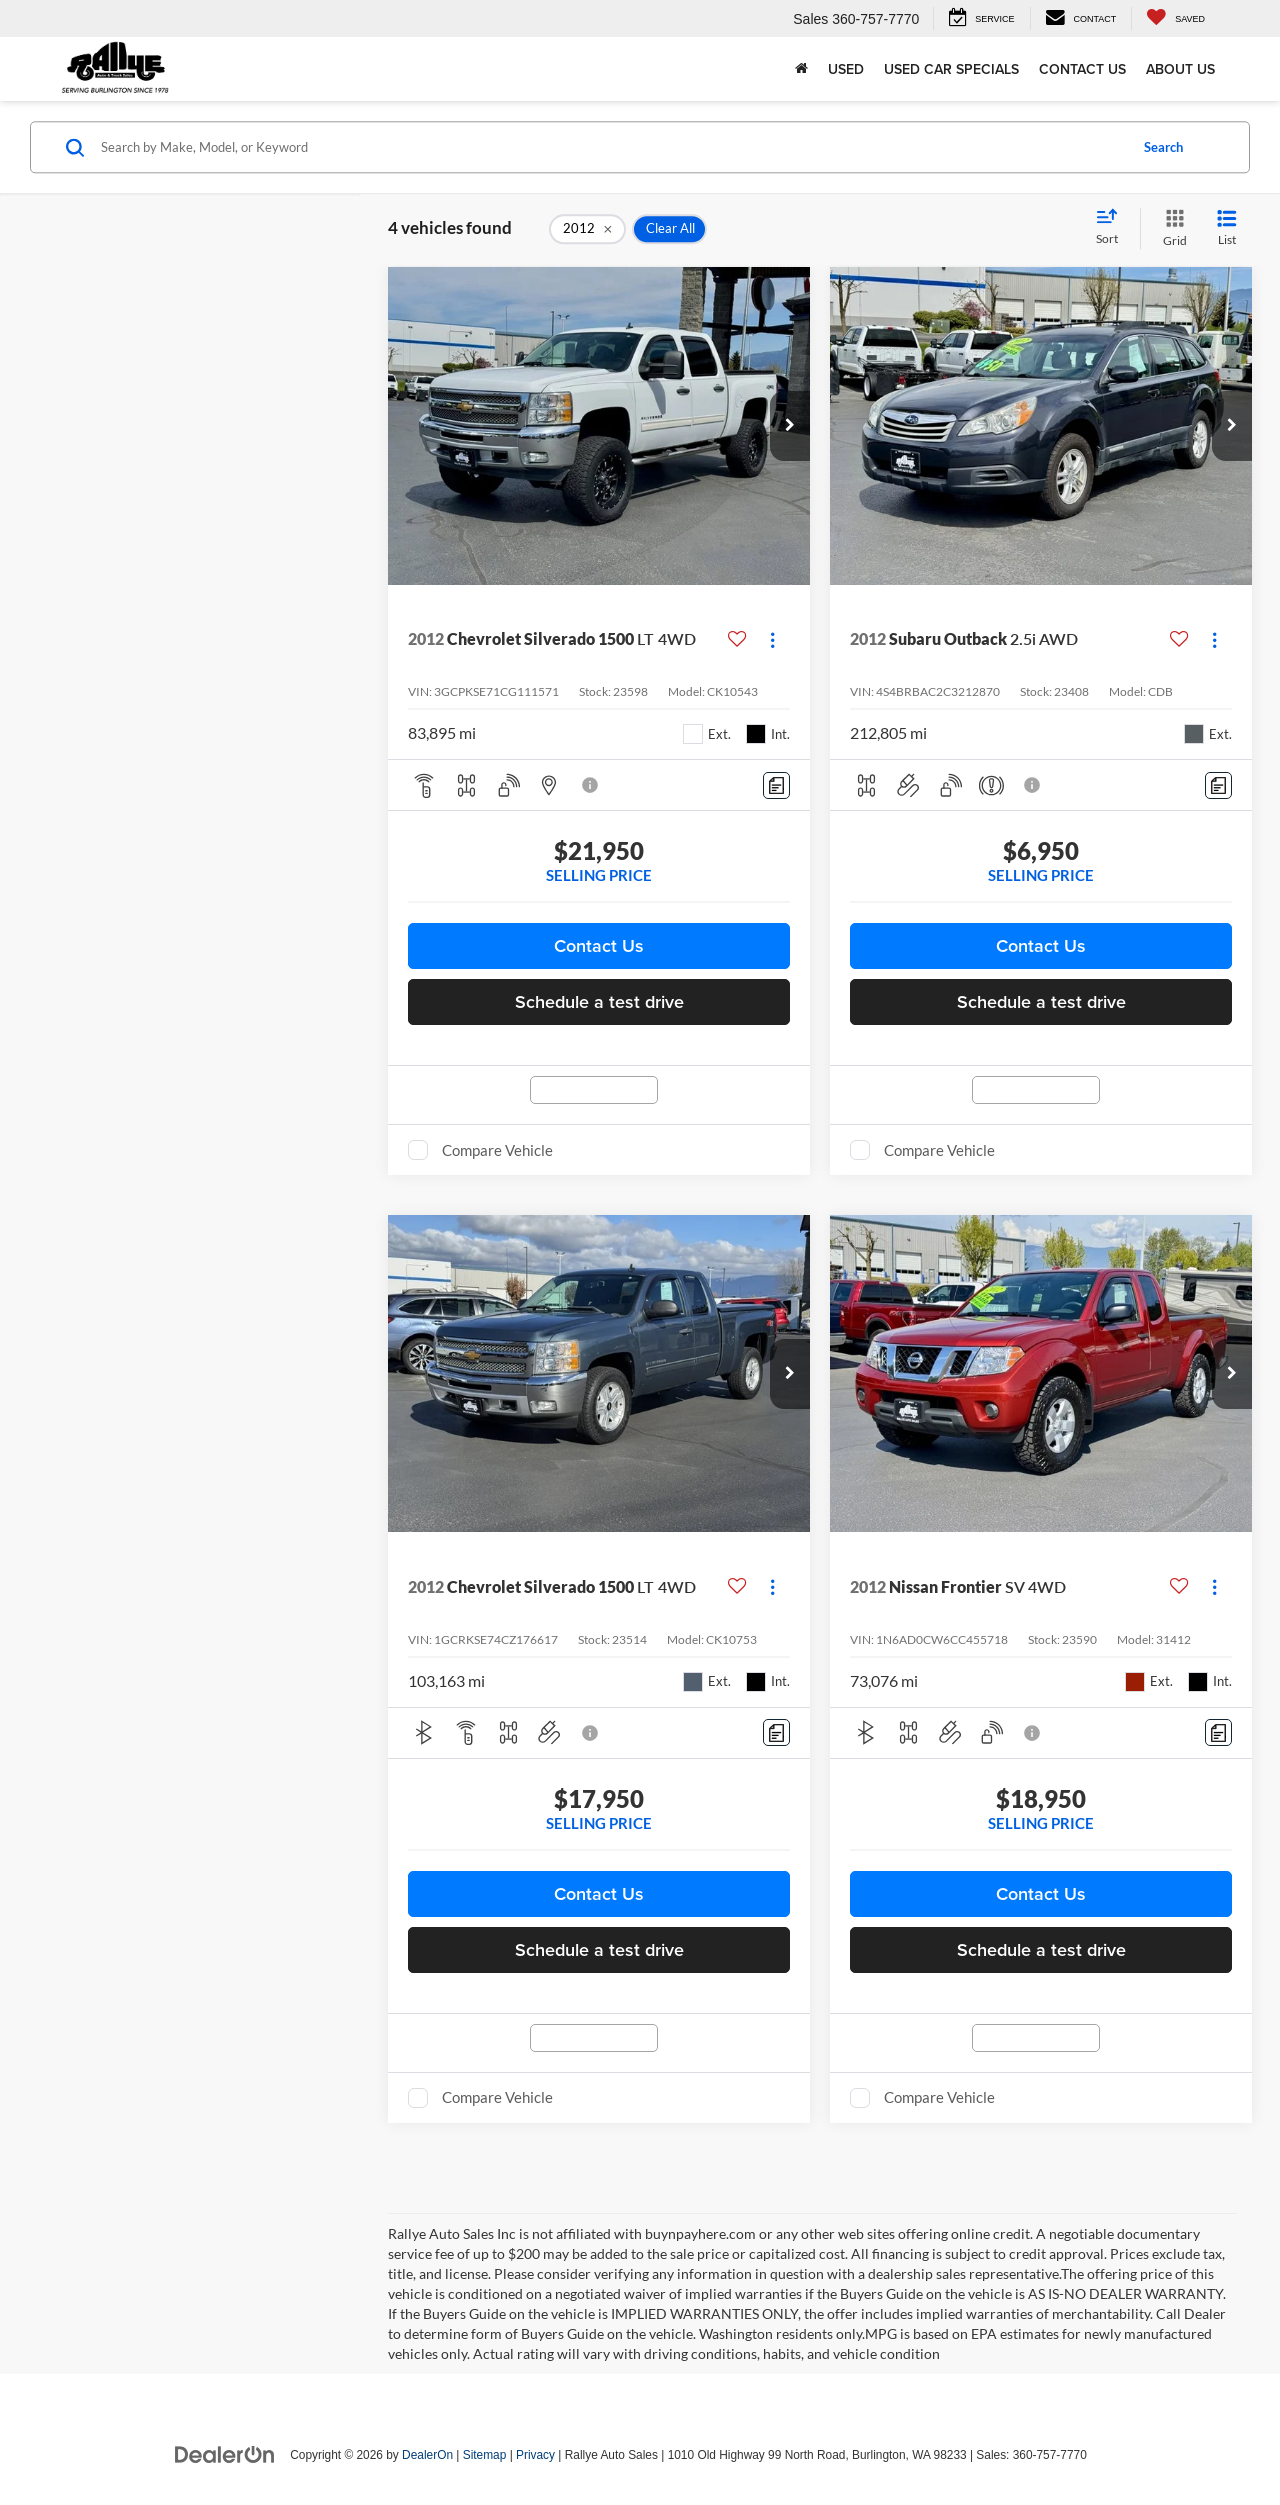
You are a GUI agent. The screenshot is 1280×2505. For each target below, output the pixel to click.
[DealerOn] (225, 2454)
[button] (790, 426)
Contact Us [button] (599, 945)
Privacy (535, 2455)
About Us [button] (1180, 69)
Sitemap (485, 2455)
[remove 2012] (587, 229)
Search (1163, 147)
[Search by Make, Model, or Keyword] (611, 147)
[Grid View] (1171, 228)
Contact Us (1082, 69)
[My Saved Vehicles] (1175, 18)
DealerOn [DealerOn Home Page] (427, 2455)
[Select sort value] (1113, 228)
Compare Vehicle (497, 1150)
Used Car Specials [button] (951, 69)
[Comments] (776, 785)
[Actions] (772, 639)
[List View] (1227, 228)
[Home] (801, 69)
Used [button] (846, 69)
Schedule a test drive (599, 1001)
